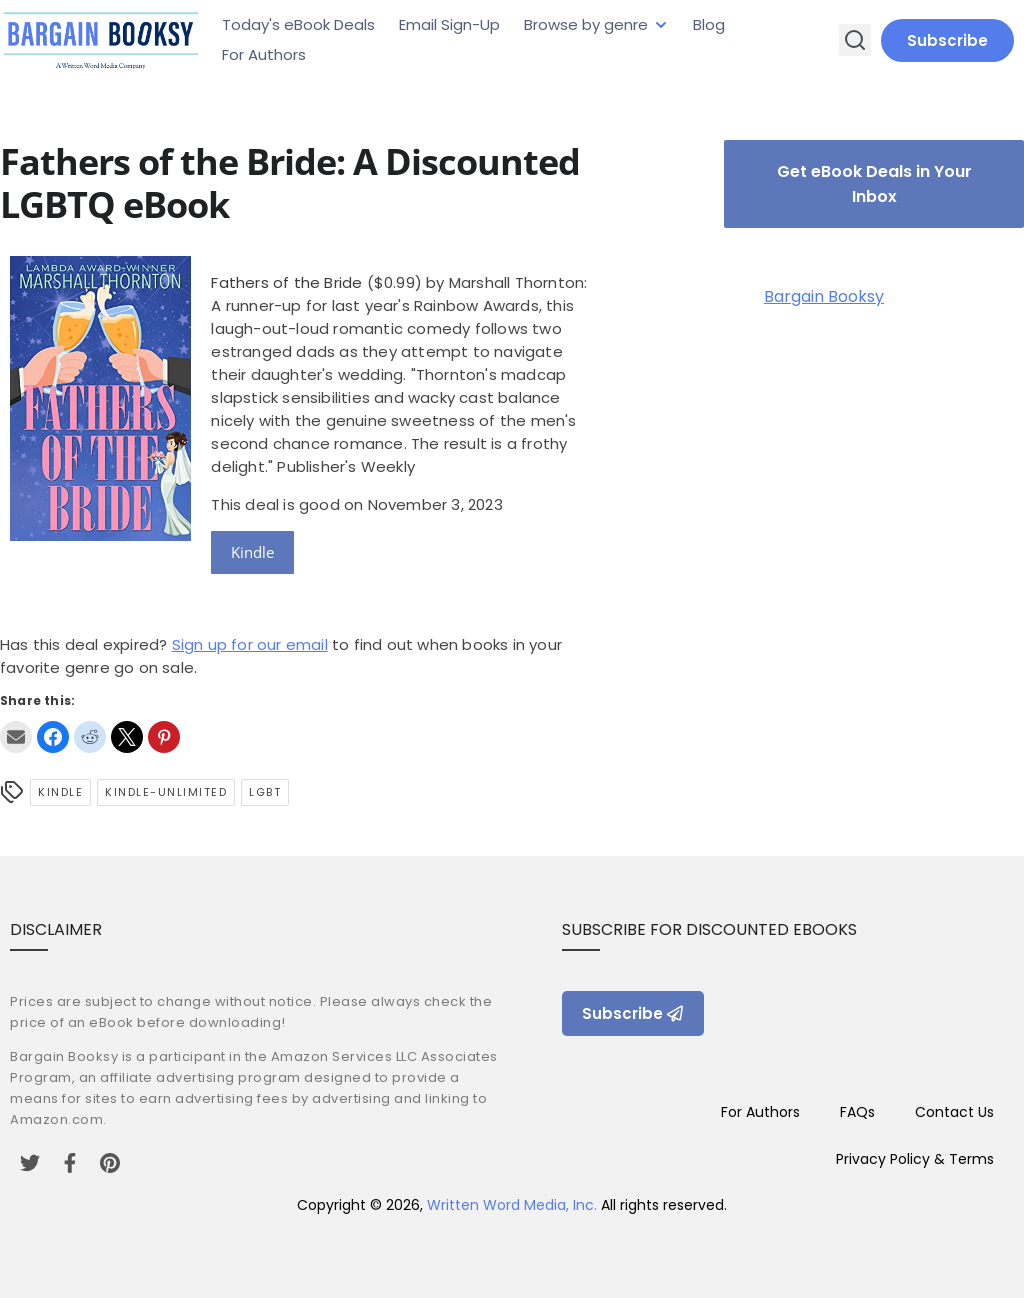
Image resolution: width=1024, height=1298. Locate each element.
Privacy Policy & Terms (915, 1159)
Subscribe (947, 40)
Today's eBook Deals (298, 24)
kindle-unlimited (166, 792)
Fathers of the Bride (286, 282)
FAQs (857, 1112)
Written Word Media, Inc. (512, 1205)
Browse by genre (586, 24)
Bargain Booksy (824, 296)
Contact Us (954, 1112)
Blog (709, 24)
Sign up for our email (250, 644)
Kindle (252, 552)
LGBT (265, 792)
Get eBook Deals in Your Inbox (874, 184)
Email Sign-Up (449, 24)
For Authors (264, 54)
